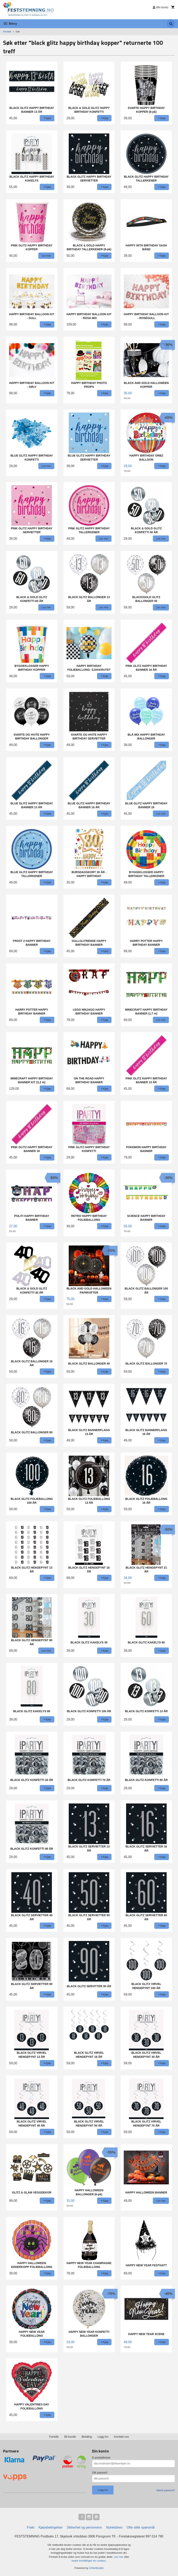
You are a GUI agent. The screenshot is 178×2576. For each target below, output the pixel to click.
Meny (10, 23)
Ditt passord (99, 2472)
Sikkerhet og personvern (84, 2527)
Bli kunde (70, 2436)
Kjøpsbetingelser (51, 2527)
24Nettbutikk (96, 2568)
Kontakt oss (121, 2436)
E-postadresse (101, 2457)
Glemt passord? (165, 2490)
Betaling (86, 2436)
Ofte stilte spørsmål (141, 2527)
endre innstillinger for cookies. (89, 2560)
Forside (7, 31)
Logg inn (103, 2436)
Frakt (30, 2527)
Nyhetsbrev (114, 2527)
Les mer (119, 2556)
